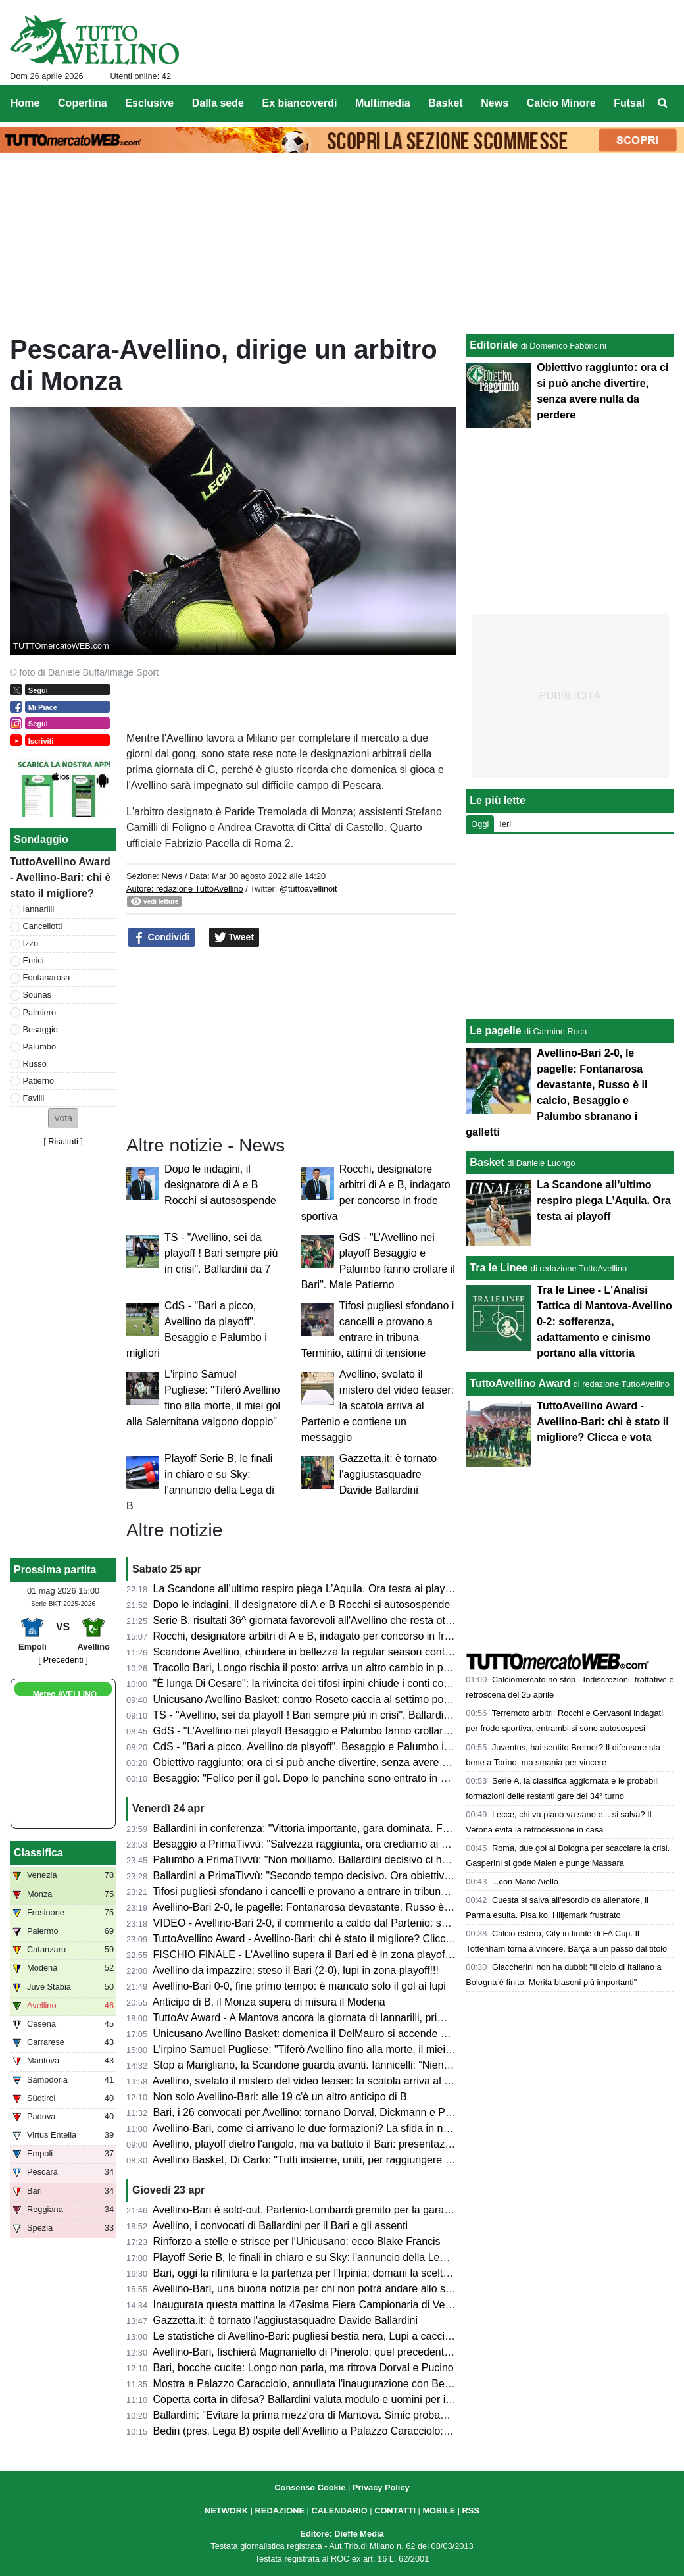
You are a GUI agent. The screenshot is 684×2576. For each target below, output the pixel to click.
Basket (487, 1162)
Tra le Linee (498, 1267)
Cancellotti (42, 926)
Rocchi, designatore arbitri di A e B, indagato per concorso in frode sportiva (327, 1636)
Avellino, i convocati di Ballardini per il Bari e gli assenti (280, 2225)
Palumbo (40, 1046)
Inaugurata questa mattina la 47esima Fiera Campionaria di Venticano (316, 2304)
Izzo (30, 943)
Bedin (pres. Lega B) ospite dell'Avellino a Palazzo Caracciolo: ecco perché (328, 2431)
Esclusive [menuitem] (149, 103)
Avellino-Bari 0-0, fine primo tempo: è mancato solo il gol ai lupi (299, 1986)
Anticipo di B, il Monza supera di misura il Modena (269, 2002)
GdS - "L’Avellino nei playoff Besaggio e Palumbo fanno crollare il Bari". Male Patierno (353, 1730)
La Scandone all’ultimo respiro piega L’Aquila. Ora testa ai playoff (304, 1588)
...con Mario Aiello (525, 1881)
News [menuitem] (494, 103)
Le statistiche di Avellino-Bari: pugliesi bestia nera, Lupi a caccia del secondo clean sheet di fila (374, 2336)
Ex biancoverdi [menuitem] (299, 103)
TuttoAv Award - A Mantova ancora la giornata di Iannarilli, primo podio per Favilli (340, 2017)
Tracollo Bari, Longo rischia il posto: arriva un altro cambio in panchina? (319, 1667)
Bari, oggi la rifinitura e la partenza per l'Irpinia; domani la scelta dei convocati (333, 2273)
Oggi (480, 824)
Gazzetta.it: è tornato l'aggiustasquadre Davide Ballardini (388, 1474)
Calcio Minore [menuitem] (561, 103)
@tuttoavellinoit (308, 889)
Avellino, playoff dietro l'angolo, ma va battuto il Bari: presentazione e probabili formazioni (360, 2144)
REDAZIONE (280, 2510)
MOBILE (438, 2510)
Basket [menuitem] (445, 103)
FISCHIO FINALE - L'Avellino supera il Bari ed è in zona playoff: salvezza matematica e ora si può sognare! (403, 1954)
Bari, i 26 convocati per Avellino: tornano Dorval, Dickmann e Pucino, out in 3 (332, 2112)
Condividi (162, 938)
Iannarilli (39, 909)
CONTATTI (395, 2510)
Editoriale (494, 345)
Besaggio (40, 1029)
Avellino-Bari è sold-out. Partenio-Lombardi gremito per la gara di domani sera (334, 2209)
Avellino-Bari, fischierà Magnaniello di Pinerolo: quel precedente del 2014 (323, 2352)
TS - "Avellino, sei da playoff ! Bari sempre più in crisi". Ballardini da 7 (221, 1253)
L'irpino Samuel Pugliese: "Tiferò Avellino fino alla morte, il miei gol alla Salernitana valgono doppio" (384, 2049)
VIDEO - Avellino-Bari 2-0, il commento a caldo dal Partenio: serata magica (327, 1923)
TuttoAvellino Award (520, 1383)
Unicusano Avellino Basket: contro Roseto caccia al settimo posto (305, 1699)
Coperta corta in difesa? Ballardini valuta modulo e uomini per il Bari (311, 2399)
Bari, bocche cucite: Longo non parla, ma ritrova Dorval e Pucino (303, 2367)
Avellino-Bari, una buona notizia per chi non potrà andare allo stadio (310, 2288)
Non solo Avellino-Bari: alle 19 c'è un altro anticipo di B (280, 2096)
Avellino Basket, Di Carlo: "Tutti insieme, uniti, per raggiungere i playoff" (319, 2159)
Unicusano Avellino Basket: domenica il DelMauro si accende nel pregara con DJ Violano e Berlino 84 (390, 2033)
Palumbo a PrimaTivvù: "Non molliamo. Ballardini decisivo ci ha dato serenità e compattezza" (370, 1859)
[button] (63, 1118)
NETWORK (226, 2510)
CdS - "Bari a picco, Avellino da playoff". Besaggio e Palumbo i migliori (316, 1746)
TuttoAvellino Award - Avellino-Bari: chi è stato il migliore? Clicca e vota (318, 1938)
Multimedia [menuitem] (382, 103)
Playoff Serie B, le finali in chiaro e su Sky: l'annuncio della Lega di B (313, 2257)
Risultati (63, 1141)
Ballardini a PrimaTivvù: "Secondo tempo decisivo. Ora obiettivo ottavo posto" (333, 1875)
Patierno (39, 1081)
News (171, 876)
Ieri (505, 824)
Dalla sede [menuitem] (218, 103)
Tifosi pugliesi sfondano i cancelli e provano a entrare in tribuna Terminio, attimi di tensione (363, 1891)
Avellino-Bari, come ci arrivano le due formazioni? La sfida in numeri (311, 2128)
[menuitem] (662, 103)
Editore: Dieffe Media (341, 2533)
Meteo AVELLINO (65, 1694)
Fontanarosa (46, 977)
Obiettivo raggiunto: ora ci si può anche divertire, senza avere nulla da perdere (335, 1762)
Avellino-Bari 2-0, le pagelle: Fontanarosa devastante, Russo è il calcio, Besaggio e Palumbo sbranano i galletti (411, 1907)
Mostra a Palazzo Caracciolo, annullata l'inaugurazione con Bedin (306, 2383)
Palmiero (40, 1012)
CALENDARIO (339, 2510)
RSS (470, 2510)
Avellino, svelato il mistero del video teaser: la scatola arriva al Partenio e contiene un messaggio (377, 1406)
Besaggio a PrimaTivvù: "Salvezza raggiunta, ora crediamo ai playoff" (314, 1844)
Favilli (34, 1098)
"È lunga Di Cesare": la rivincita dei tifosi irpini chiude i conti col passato (319, 1683)
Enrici (33, 960)
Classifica (38, 1852)
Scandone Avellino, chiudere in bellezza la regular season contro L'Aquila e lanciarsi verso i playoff (382, 1651)
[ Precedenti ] (62, 1660)
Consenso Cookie (309, 2487)
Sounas (37, 994)
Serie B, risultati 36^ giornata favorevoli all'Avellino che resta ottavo (309, 1620)
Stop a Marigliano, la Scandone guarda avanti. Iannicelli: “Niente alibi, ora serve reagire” (358, 2065)
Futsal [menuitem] (629, 103)
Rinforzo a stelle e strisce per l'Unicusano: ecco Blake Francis (297, 2241)
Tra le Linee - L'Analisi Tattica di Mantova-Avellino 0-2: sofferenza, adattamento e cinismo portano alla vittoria (604, 1321)
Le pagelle (495, 1030)
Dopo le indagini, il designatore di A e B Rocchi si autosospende (220, 1184)
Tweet (234, 938)
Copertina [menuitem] (82, 103)
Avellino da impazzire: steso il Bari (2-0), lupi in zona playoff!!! (296, 1970)
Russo (35, 1064)
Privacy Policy (381, 2487)
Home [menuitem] (25, 103)
